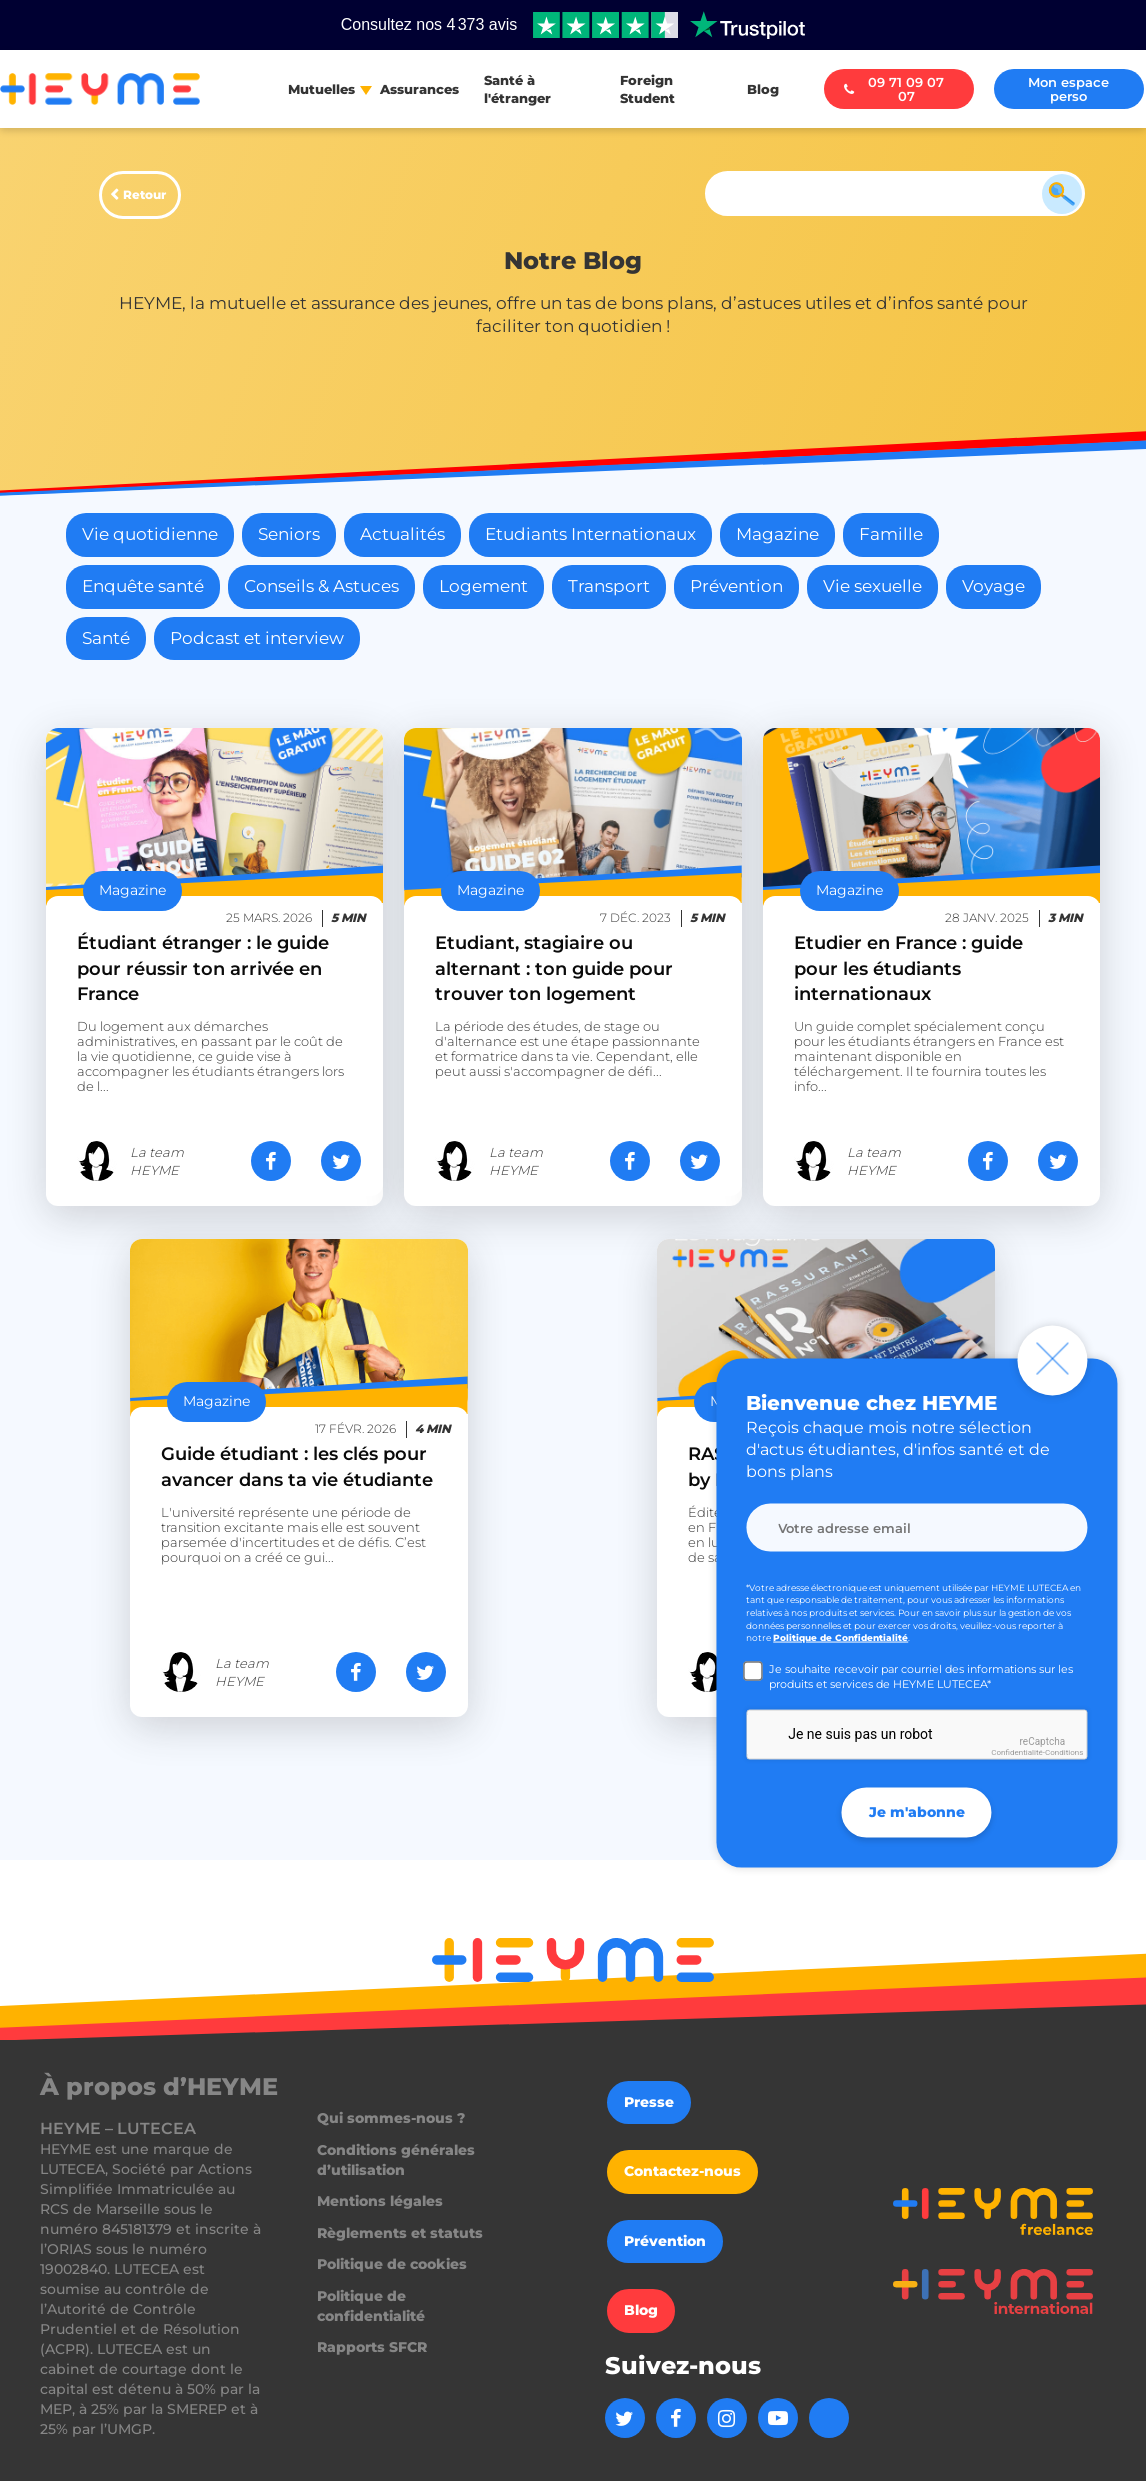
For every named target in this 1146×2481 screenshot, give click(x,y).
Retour (144, 194)
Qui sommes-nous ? (391, 2118)
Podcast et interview (257, 638)
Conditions (1064, 1752)
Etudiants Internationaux (590, 534)
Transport (609, 586)
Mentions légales (380, 2201)
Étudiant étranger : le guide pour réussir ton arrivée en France (203, 968)
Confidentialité (1016, 1752)
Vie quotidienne (150, 534)
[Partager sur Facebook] (271, 1161)
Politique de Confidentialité (840, 1637)
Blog (763, 89)
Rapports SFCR (372, 2347)
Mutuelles (321, 89)
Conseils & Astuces (321, 586)
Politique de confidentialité (371, 2306)
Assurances (419, 89)
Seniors (289, 534)
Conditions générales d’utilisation (396, 2160)
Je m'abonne (917, 1811)
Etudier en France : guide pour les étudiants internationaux (908, 968)
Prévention (736, 586)
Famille (891, 534)
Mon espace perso (1068, 89)
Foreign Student (647, 89)
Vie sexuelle (872, 586)
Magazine (777, 534)
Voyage (993, 586)
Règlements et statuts (400, 2233)
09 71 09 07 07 (894, 89)
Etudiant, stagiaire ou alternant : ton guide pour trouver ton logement (554, 968)
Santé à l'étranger (517, 89)
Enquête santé (143, 586)
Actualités (402, 534)
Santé (106, 638)
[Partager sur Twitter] (341, 1161)
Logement (483, 586)
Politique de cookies (392, 2264)
